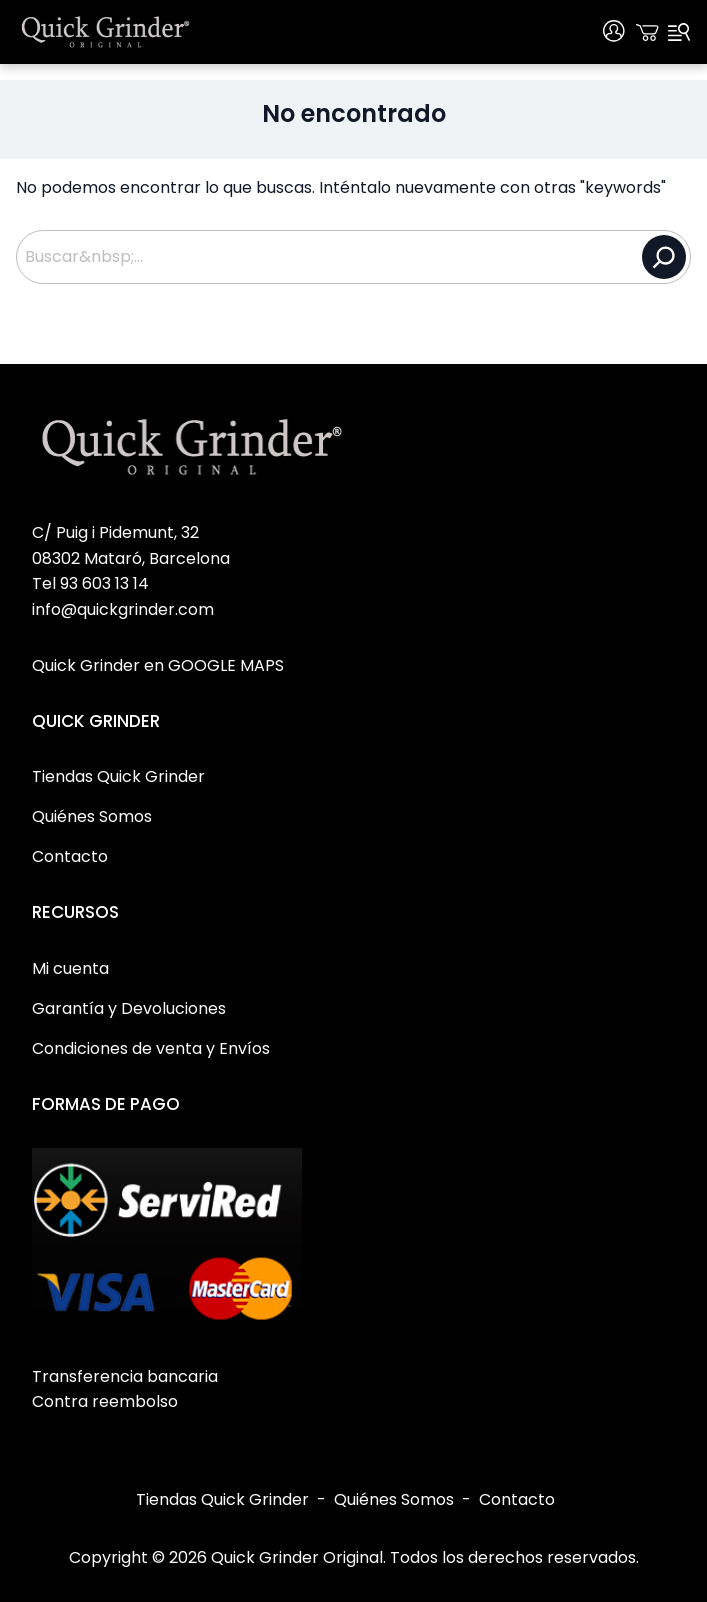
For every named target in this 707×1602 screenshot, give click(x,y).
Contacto (517, 1499)
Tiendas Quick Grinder (222, 1499)
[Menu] (679, 32)
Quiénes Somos (394, 1499)
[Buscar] (664, 257)
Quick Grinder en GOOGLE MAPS (158, 665)
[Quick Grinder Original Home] (106, 32)
